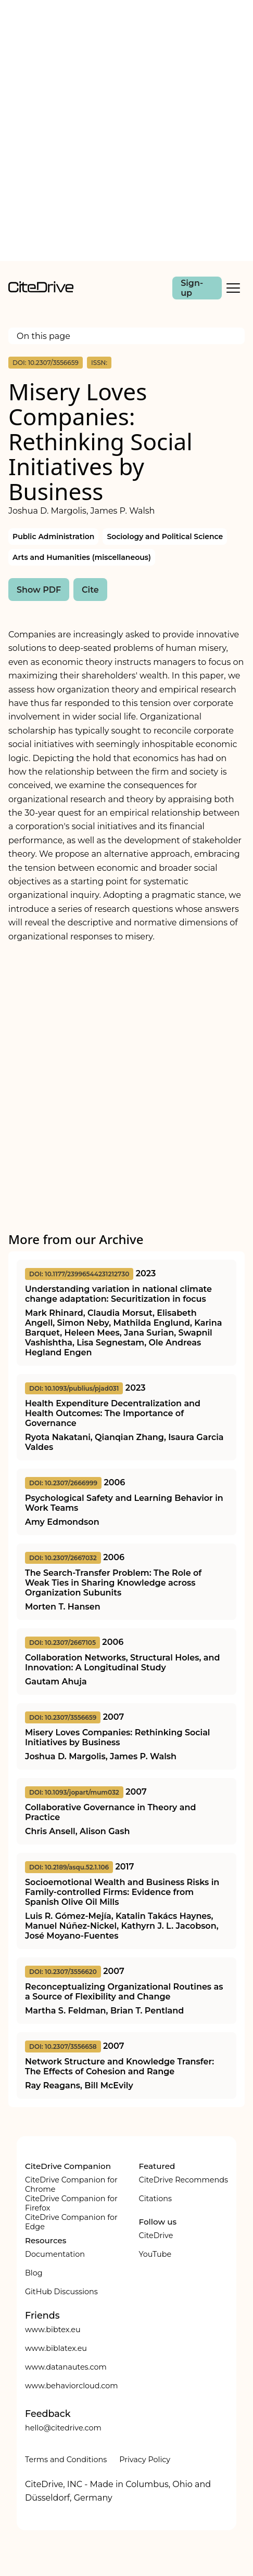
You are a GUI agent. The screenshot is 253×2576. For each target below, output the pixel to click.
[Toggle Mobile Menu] (233, 288)
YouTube (154, 2254)
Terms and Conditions (66, 2459)
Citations (154, 2198)
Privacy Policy (144, 2459)
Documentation (55, 2254)
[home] (40, 290)
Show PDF (39, 590)
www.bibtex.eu (53, 2329)
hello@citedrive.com (63, 2428)
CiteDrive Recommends (183, 2180)
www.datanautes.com (66, 2367)
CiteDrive (155, 2235)
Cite (90, 590)
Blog (34, 2273)
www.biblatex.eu (56, 2348)
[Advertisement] (126, 130)
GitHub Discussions (61, 2291)
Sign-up (192, 288)
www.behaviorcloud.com (71, 2385)
